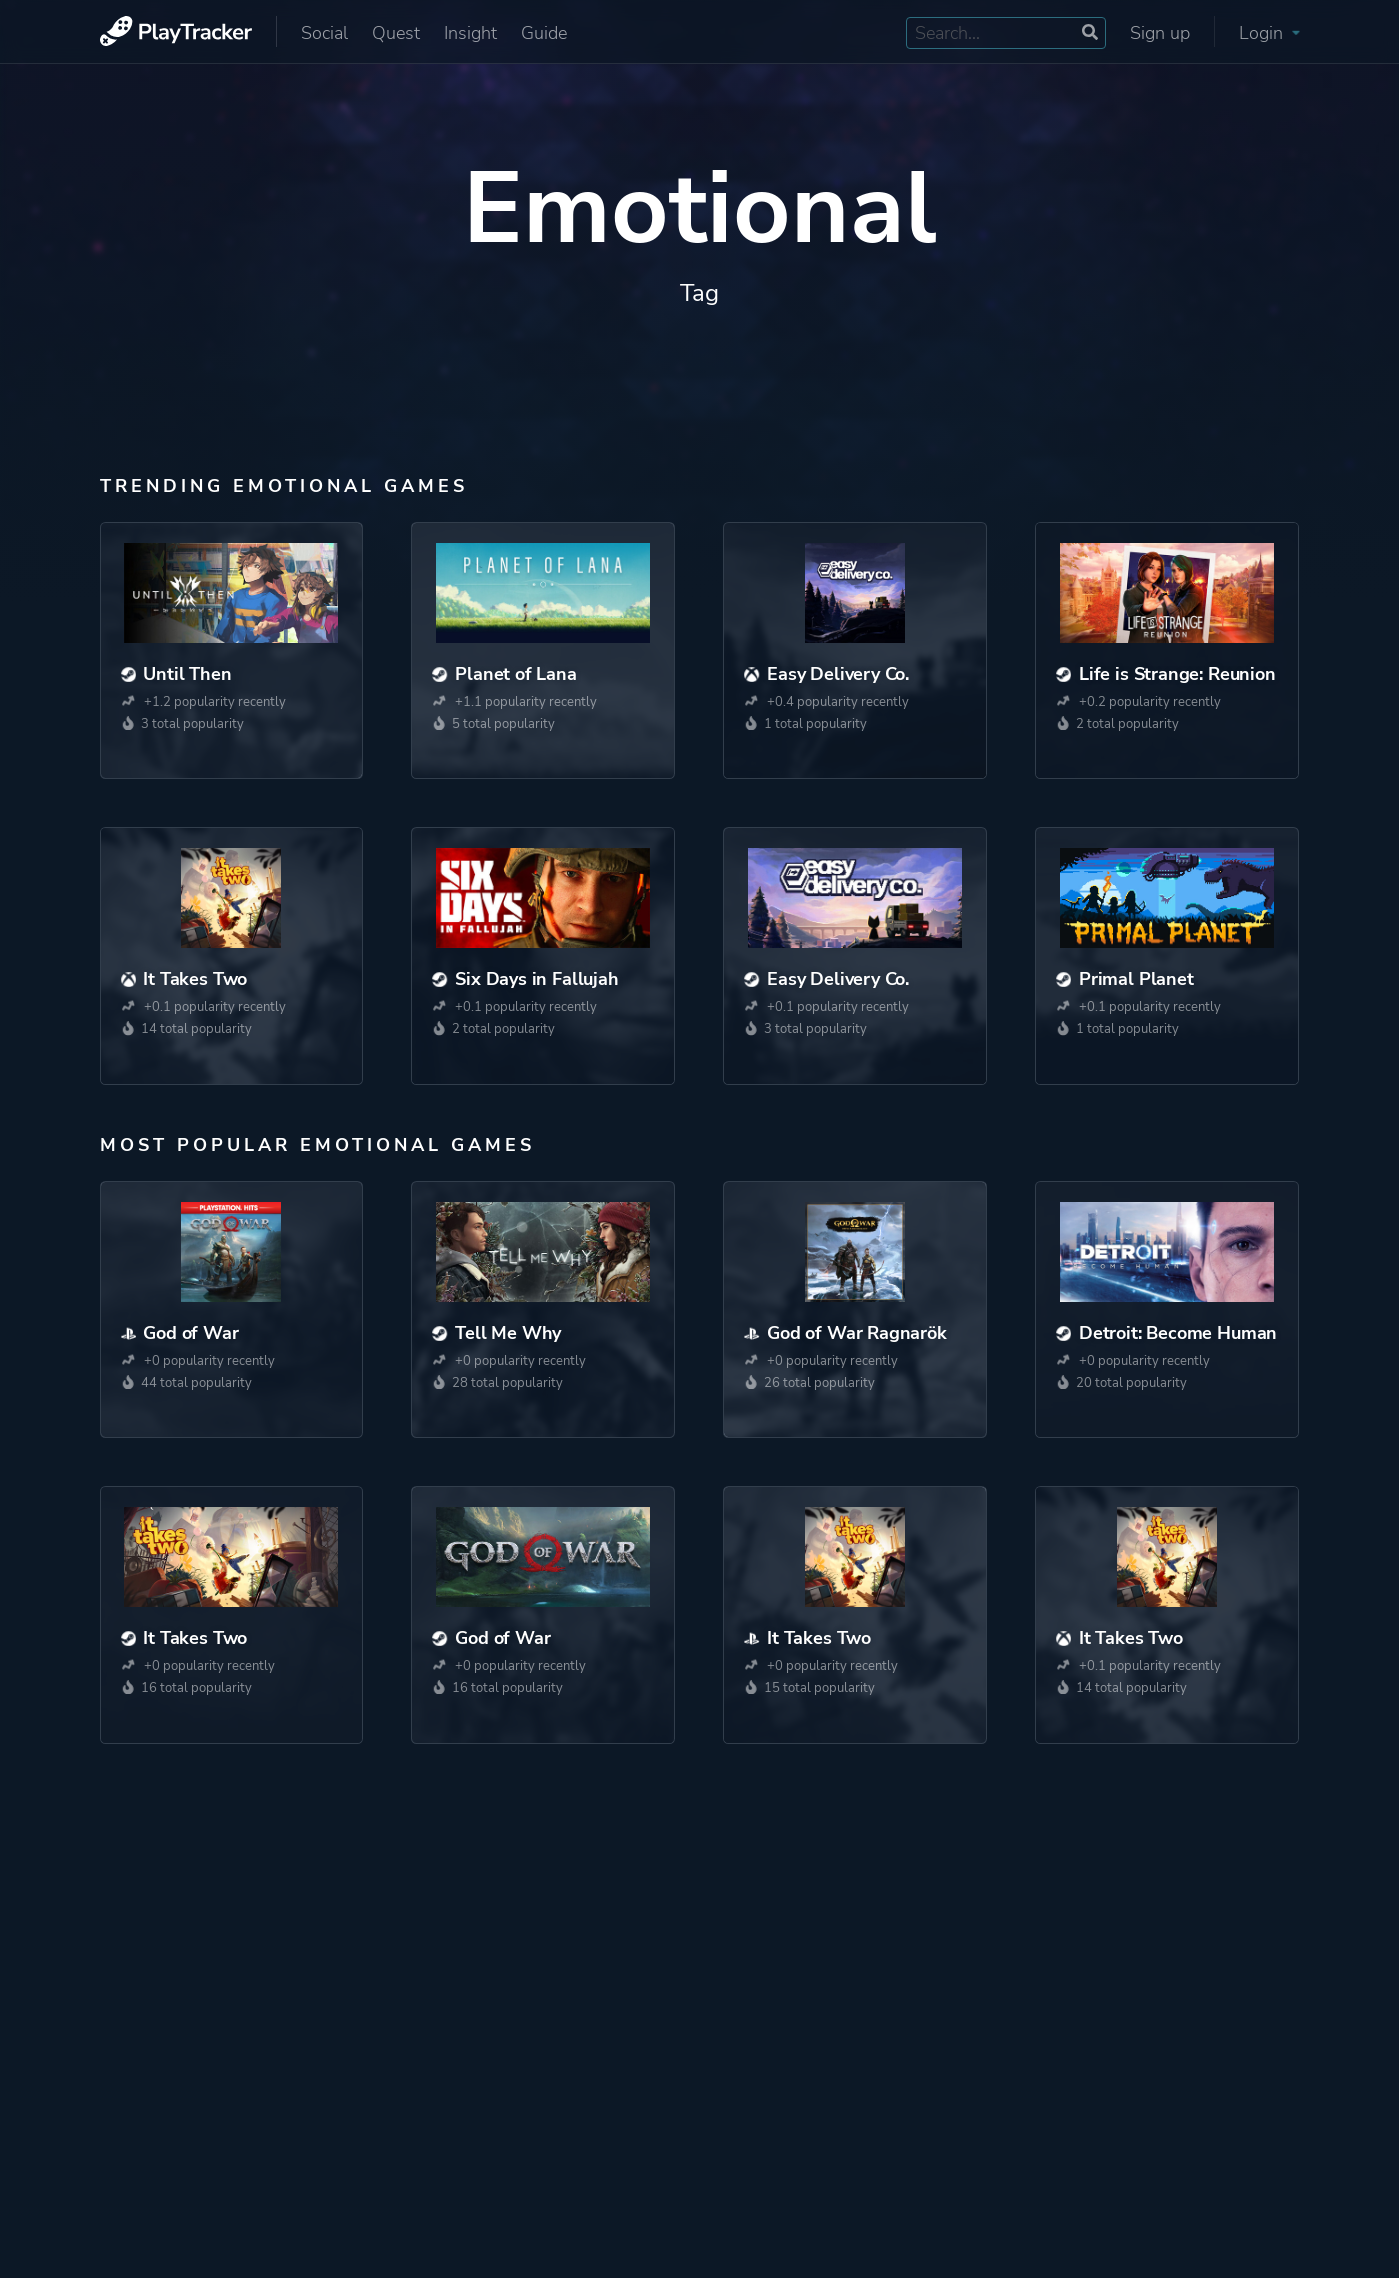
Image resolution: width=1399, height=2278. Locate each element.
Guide (544, 33)
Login (1269, 33)
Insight (470, 33)
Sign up (1160, 33)
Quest (396, 33)
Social (324, 33)
